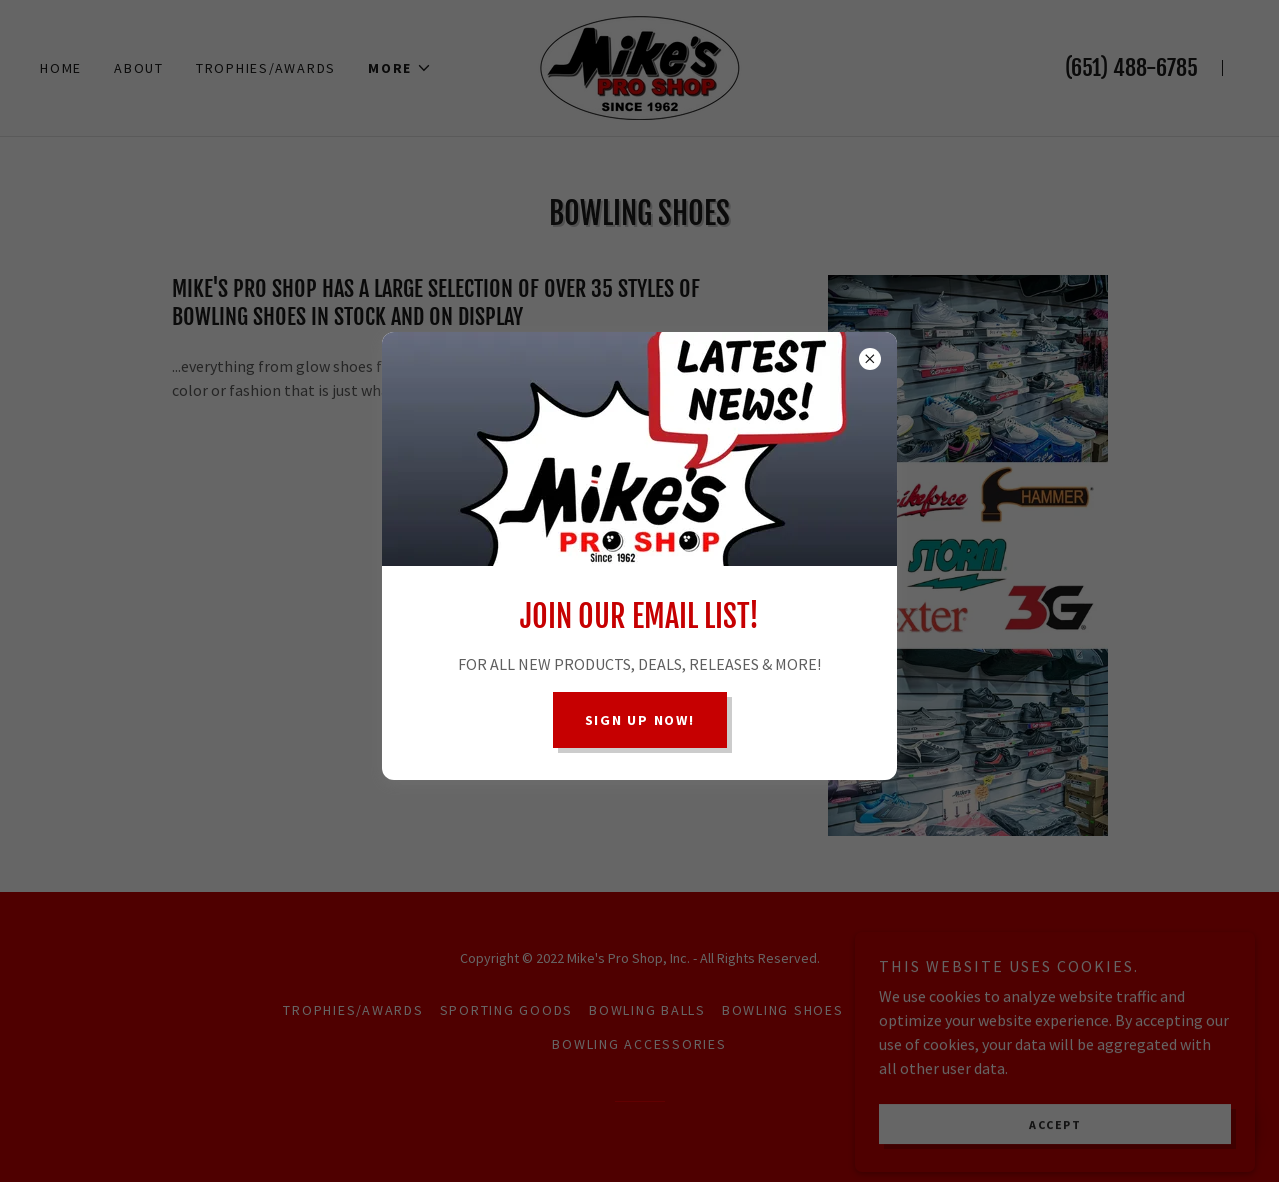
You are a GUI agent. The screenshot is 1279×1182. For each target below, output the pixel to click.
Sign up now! (640, 720)
